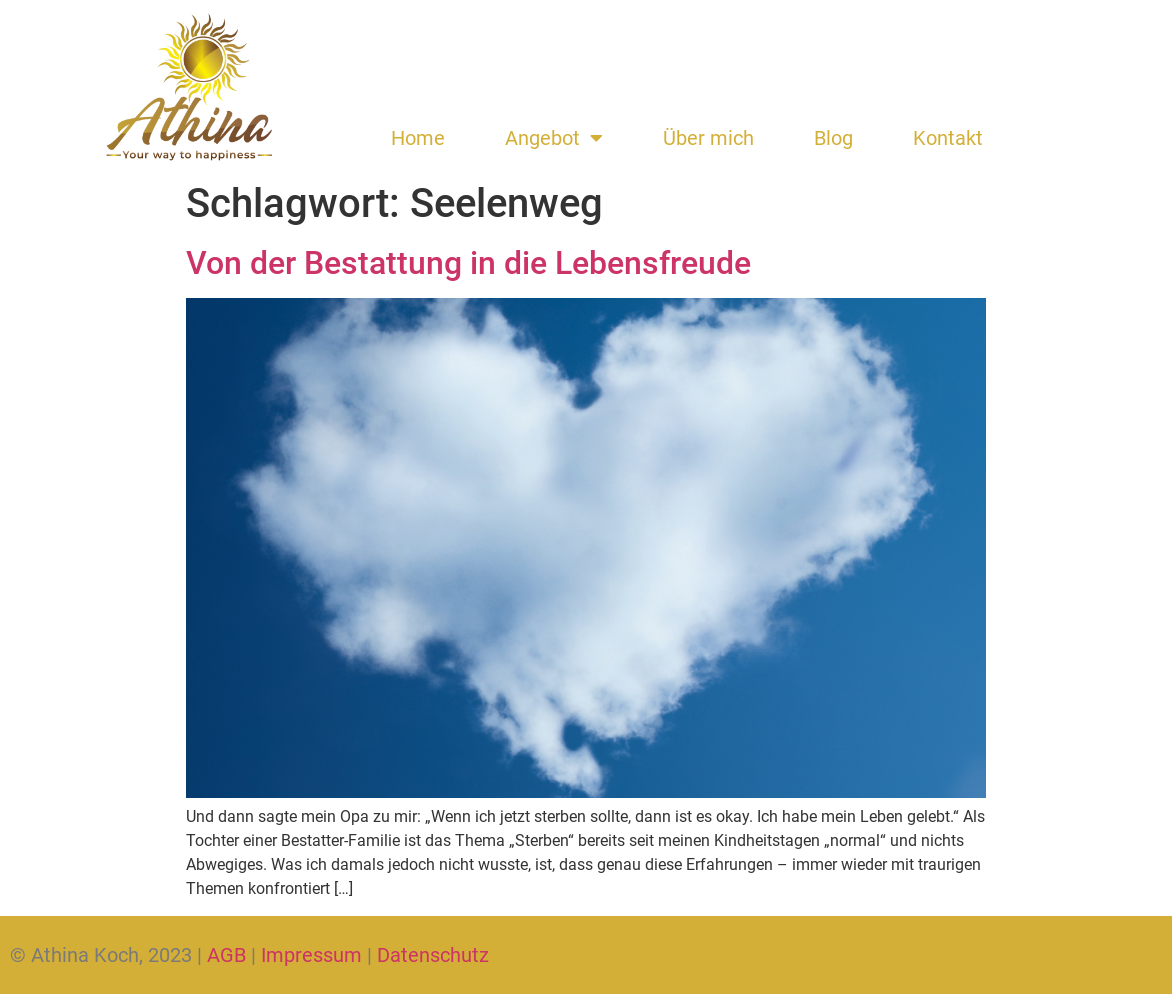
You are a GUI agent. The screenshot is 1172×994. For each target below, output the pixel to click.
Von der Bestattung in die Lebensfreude (468, 263)
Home (418, 138)
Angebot (554, 138)
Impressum (311, 955)
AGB (226, 955)
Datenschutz (433, 955)
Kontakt (948, 138)
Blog (833, 138)
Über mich (708, 138)
